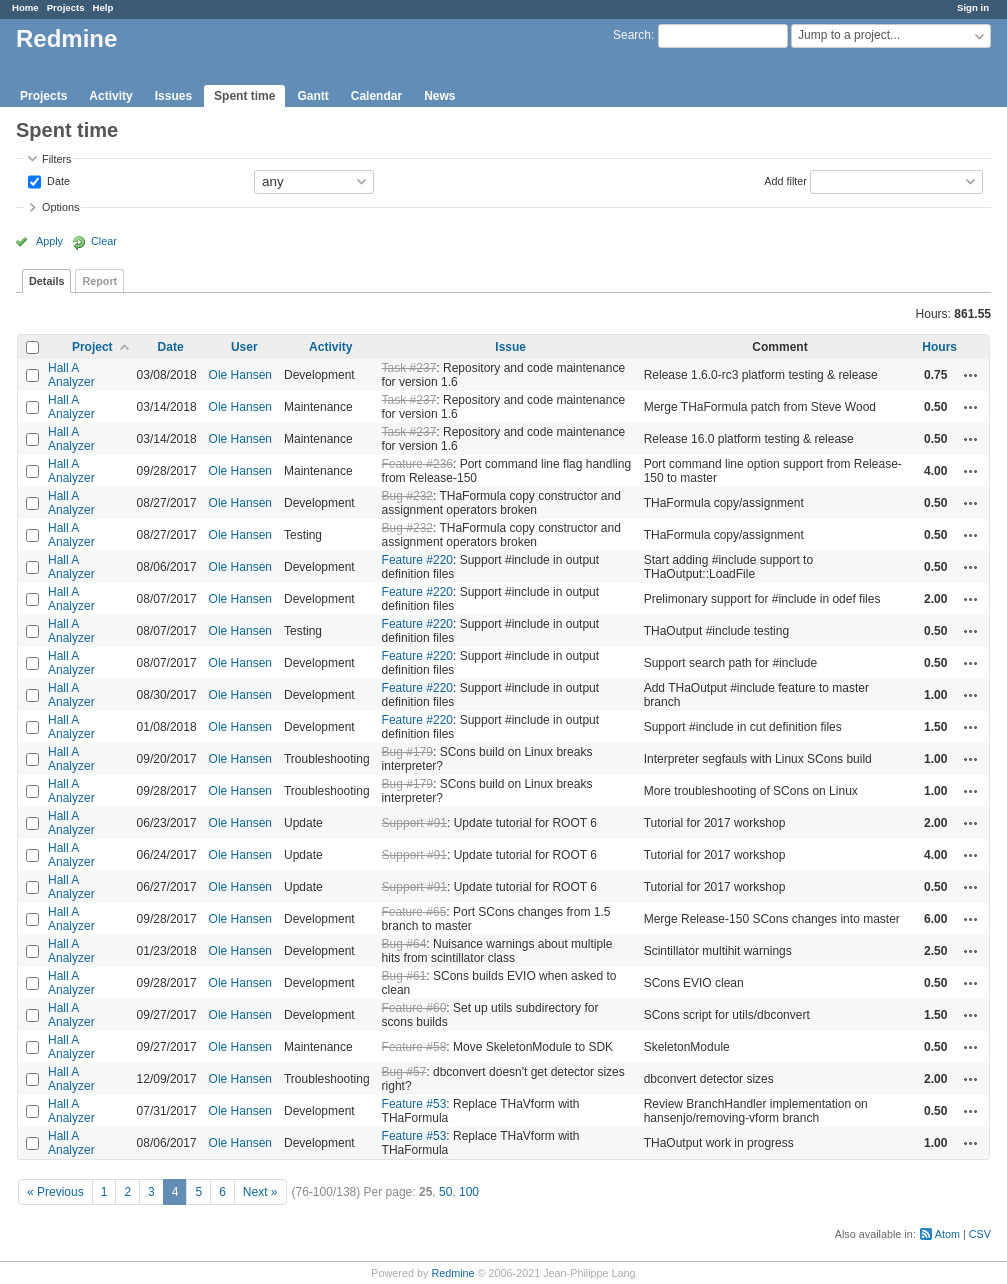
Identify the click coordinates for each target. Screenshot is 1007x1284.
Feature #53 (414, 1104)
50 (445, 1192)
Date (57, 180)
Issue (510, 347)
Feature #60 (414, 1008)
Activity (110, 96)
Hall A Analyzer (71, 375)
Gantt (312, 96)
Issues (173, 96)
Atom (947, 1234)
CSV (980, 1234)
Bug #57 (404, 1072)
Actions (971, 375)
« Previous (55, 1192)
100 (469, 1192)
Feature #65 (414, 912)
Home (25, 7)
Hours (939, 347)
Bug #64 (404, 944)
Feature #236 (417, 464)
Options (60, 207)
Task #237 (409, 368)
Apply (49, 241)
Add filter (785, 180)
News (439, 96)
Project (92, 347)
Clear (104, 241)
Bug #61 (404, 976)
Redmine (452, 1273)
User (244, 347)
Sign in (973, 7)
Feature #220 (417, 560)
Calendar (376, 96)
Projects (66, 7)
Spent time (244, 96)
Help (103, 7)
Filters (56, 159)
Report (99, 281)
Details (46, 281)
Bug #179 (407, 752)
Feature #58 (414, 1047)
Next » (260, 1192)
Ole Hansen (240, 375)
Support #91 (414, 823)
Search (632, 35)
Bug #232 (407, 496)
